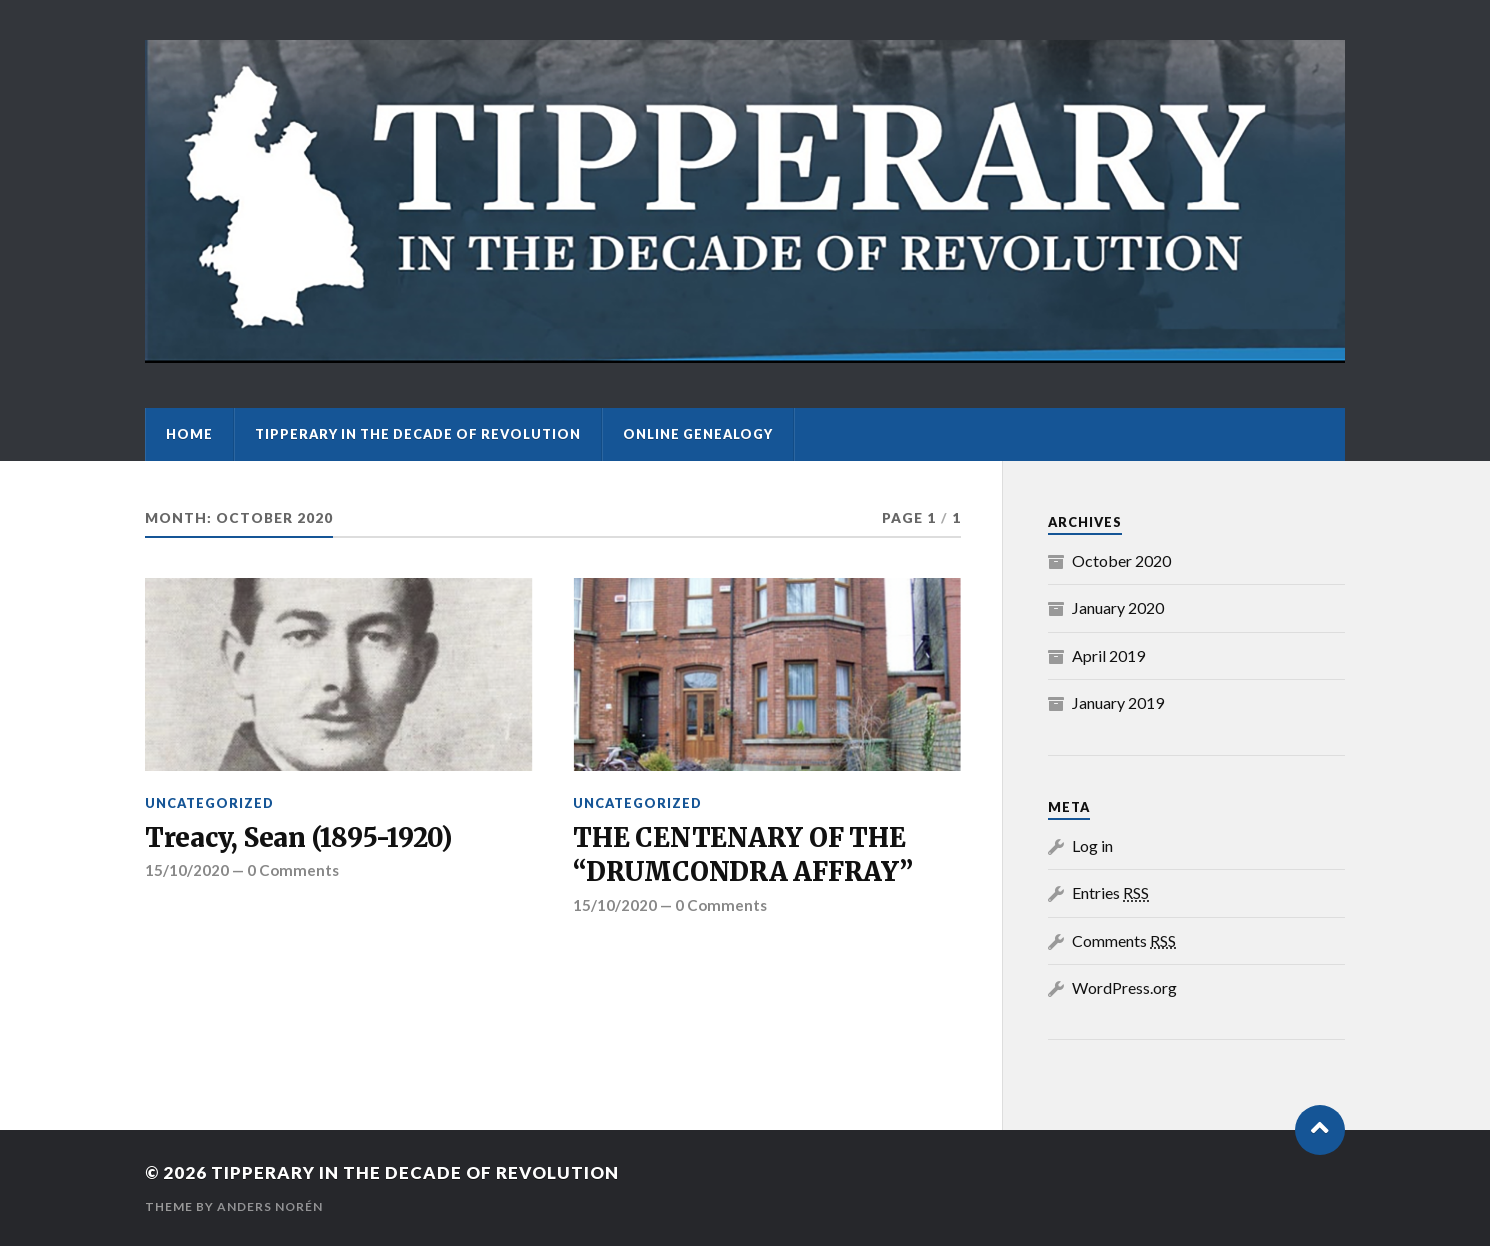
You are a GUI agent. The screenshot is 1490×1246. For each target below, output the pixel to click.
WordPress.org (1124, 987)
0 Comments (293, 870)
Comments (1124, 940)
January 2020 (1118, 607)
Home (189, 434)
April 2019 (1108, 655)
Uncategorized (209, 803)
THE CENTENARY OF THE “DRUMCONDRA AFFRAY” (742, 855)
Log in (1092, 845)
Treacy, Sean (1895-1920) (298, 838)
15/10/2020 (187, 870)
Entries (1110, 892)
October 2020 (1121, 560)
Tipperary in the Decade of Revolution (418, 434)
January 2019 (1118, 702)
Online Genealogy (698, 434)
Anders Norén (270, 1206)
